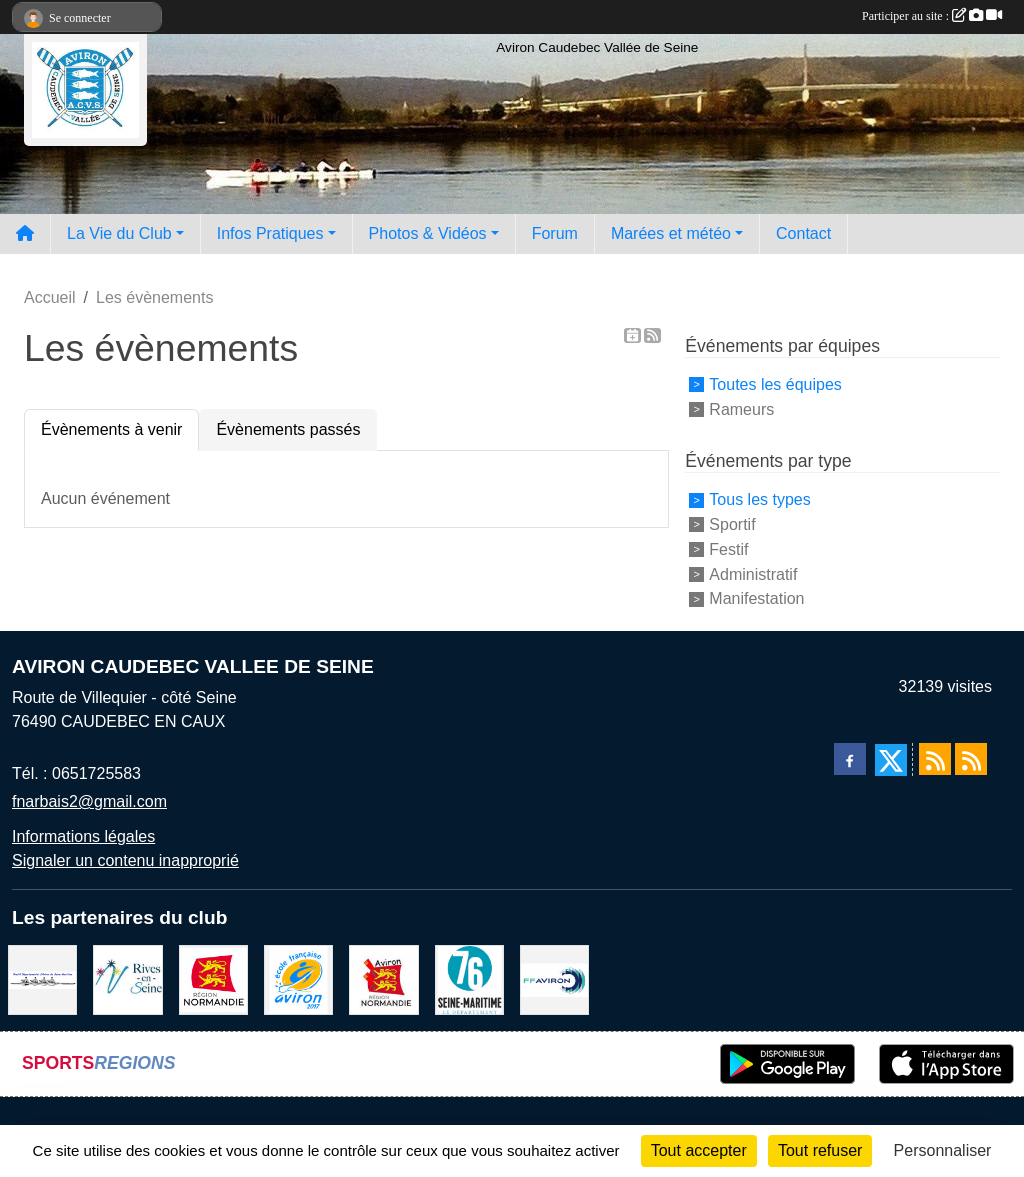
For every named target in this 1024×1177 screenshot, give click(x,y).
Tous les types (759, 499)
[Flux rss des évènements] (971, 759)
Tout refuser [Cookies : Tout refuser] (820, 1150)
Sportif (732, 524)
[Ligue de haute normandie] (383, 978)
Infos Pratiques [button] (270, 233)
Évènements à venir (111, 429)
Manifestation (756, 598)
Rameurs (741, 408)
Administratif (753, 573)
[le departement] (469, 978)
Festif (728, 549)
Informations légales (83, 836)
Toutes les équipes (775, 384)
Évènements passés (288, 429)
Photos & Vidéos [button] (428, 233)
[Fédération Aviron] (554, 978)
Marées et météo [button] (671, 233)
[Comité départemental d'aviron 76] (42, 978)
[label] (298, 978)
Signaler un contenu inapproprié (125, 860)
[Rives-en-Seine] (127, 978)
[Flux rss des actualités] (935, 759)
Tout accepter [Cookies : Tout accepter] (699, 1150)
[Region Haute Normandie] (213, 978)
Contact (803, 233)
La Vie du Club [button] (119, 233)
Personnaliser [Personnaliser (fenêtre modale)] (943, 1150)
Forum (555, 233)
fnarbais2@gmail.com (89, 801)
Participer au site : (932, 16)
